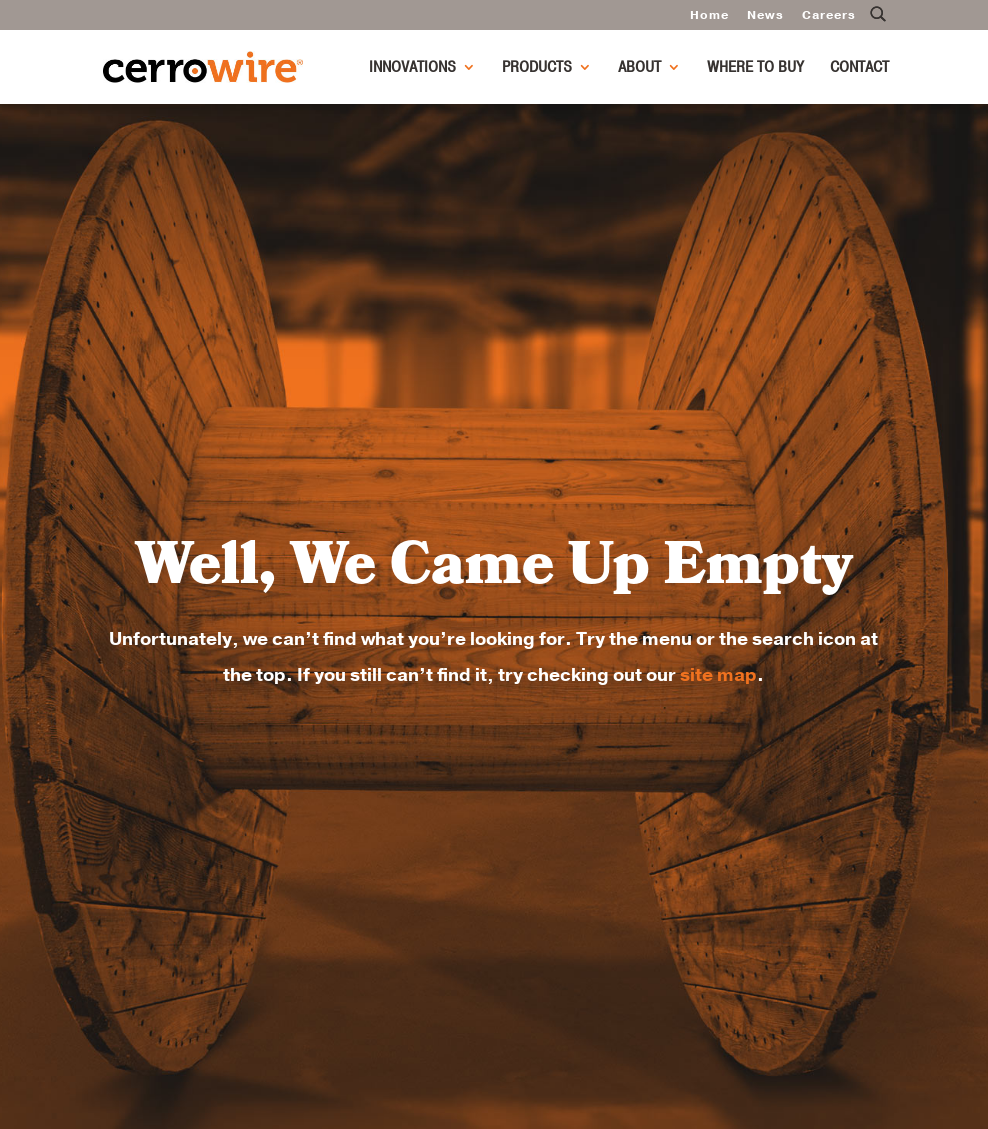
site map (718, 675)
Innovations (412, 69)
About (639, 69)
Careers (829, 16)
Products (537, 69)
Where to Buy (755, 69)
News (765, 16)
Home (709, 16)
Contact (859, 69)
